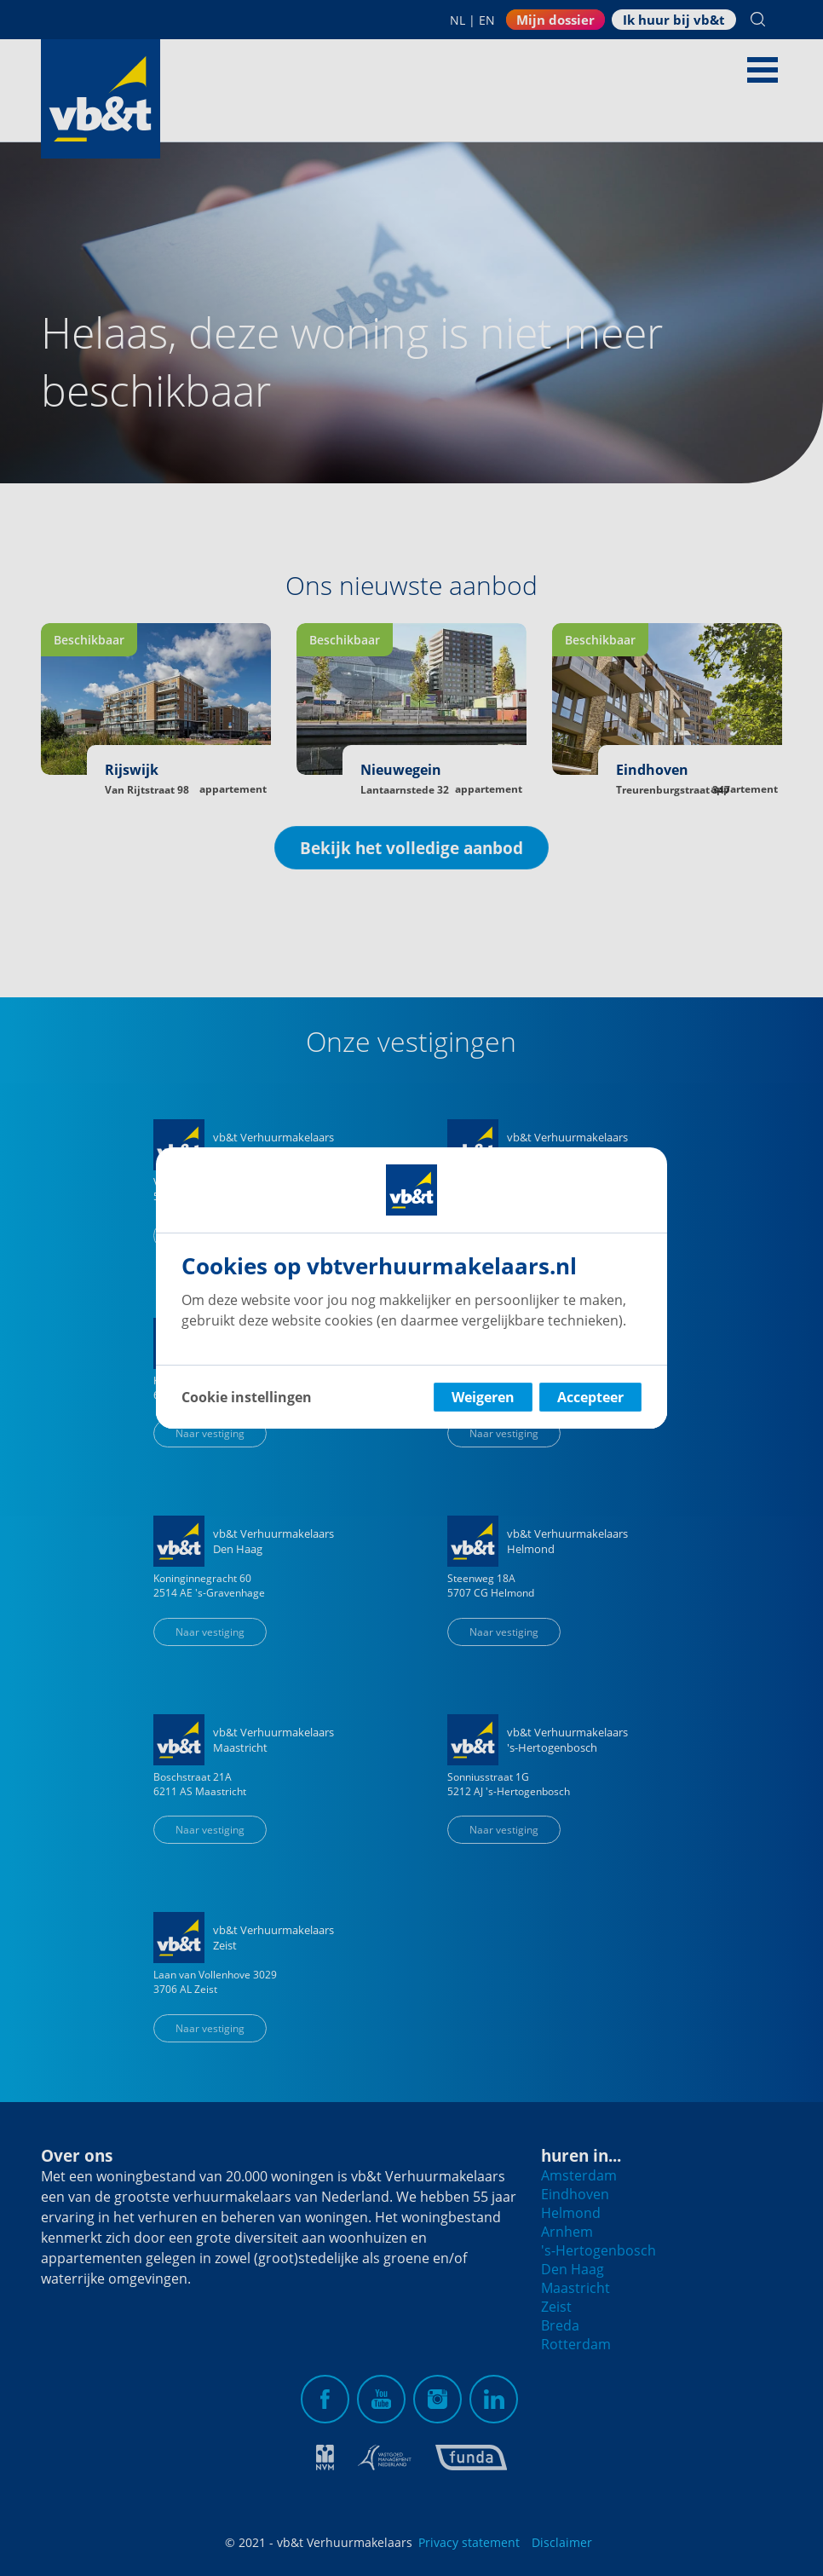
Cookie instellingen (246, 1397)
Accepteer (590, 1397)
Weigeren (483, 1397)
